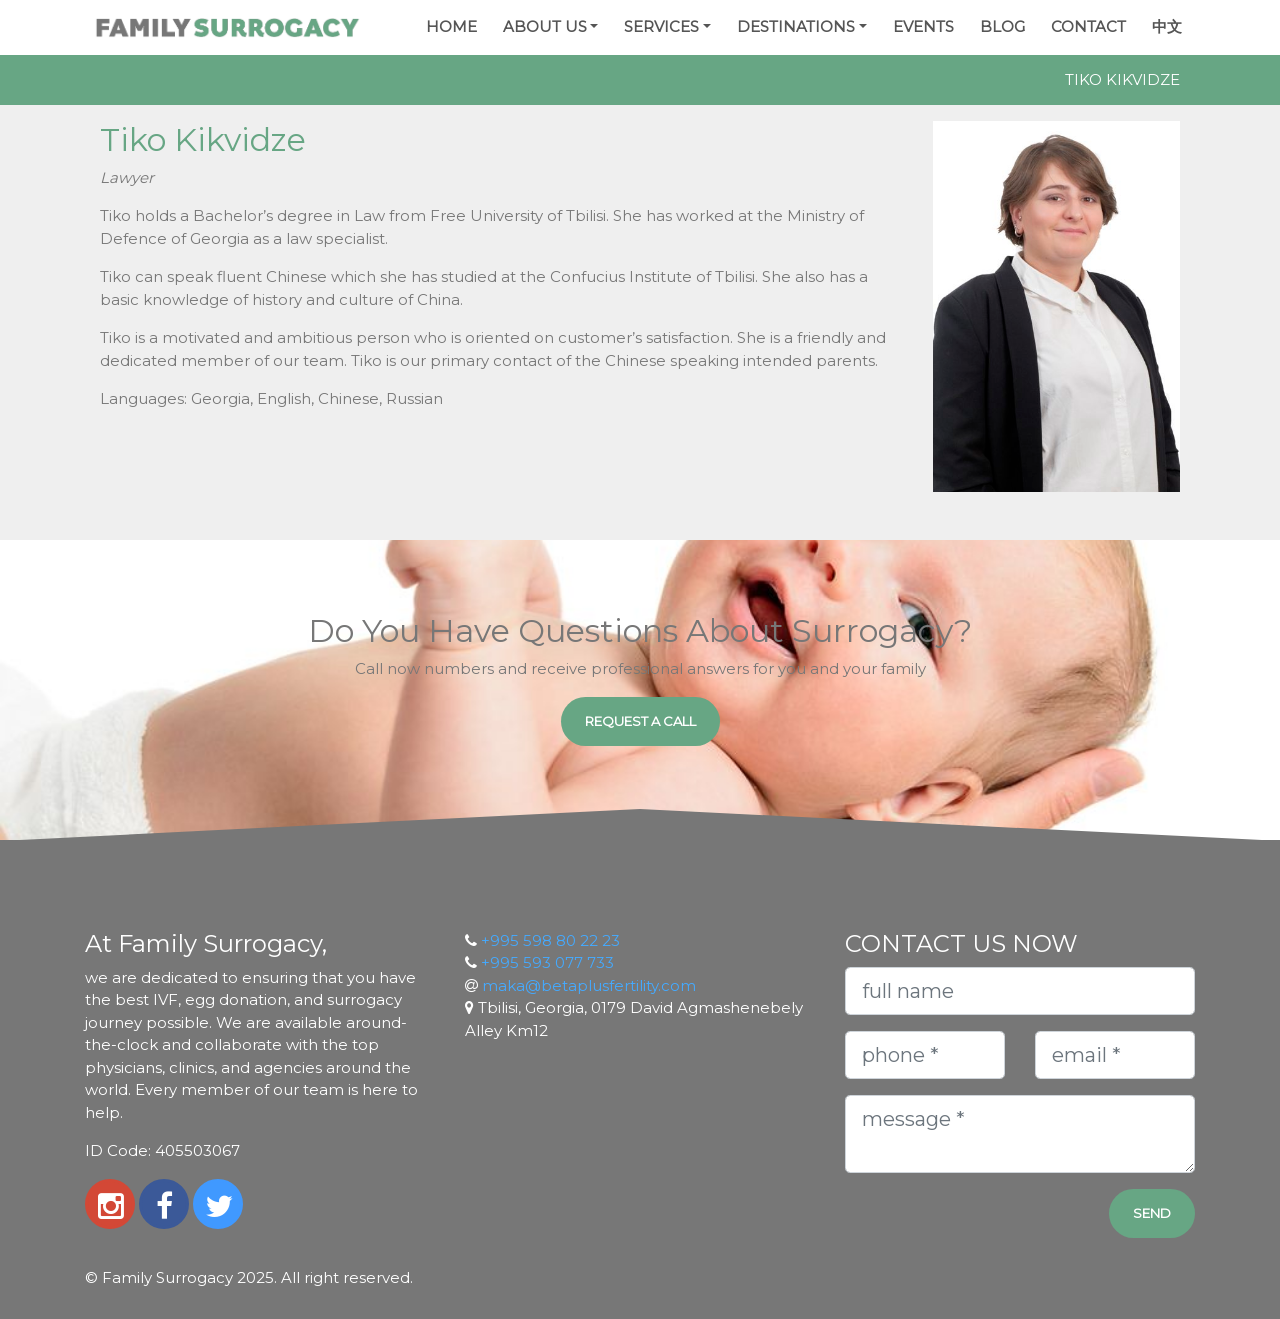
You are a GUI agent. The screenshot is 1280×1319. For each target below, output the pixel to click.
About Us (545, 26)
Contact (1088, 26)
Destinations (796, 26)
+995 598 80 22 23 (550, 940)
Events (923, 26)
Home (451, 26)
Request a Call (640, 721)
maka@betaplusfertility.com (589, 985)
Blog (1002, 26)
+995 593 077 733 (547, 962)
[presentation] (962, 1219)
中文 (1167, 26)
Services (661, 26)
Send (1152, 1213)
